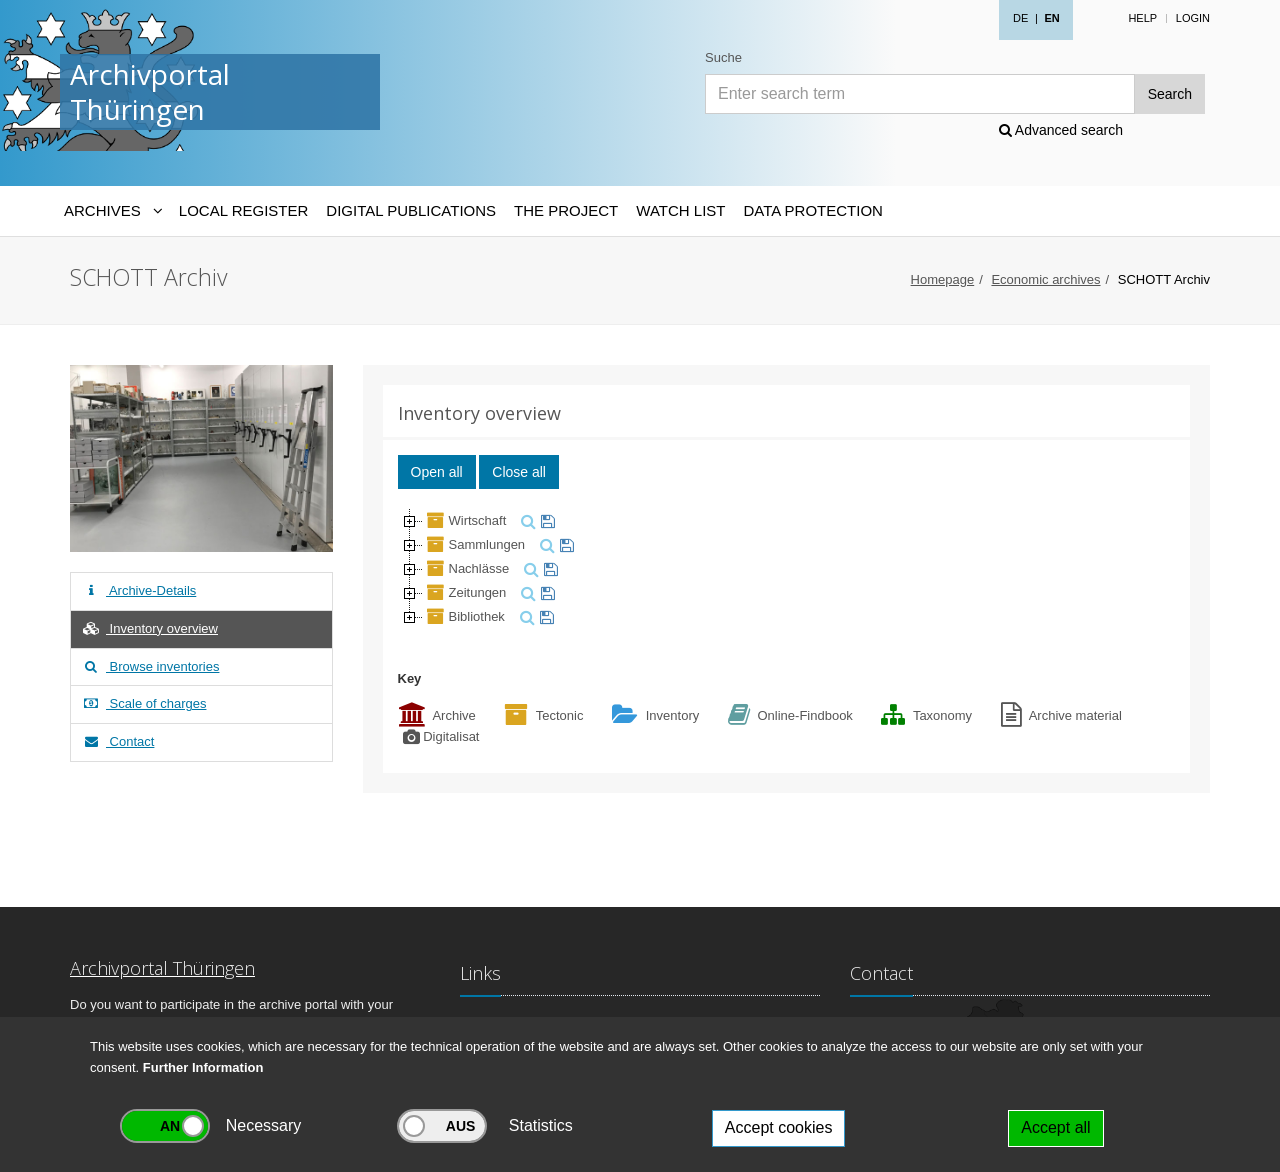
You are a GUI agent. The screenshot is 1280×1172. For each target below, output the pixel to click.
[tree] (787, 569)
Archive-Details (138, 590)
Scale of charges (143, 703)
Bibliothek (464, 616)
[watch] (545, 520)
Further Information (203, 1067)
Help (1142, 18)
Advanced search (1061, 130)
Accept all (1055, 1127)
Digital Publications (411, 210)
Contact (117, 741)
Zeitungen (465, 592)
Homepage (943, 279)
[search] (526, 520)
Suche (723, 57)
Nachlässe (466, 568)
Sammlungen (474, 544)
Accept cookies (779, 1127)
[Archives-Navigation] (112, 211)
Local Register (243, 210)
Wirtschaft (465, 520)
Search (1170, 94)
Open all (437, 472)
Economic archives (1045, 279)
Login (1193, 18)
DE (1020, 18)
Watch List (680, 210)
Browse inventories (150, 666)
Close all (519, 472)
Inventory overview (149, 628)
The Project (566, 210)
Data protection (812, 210)
